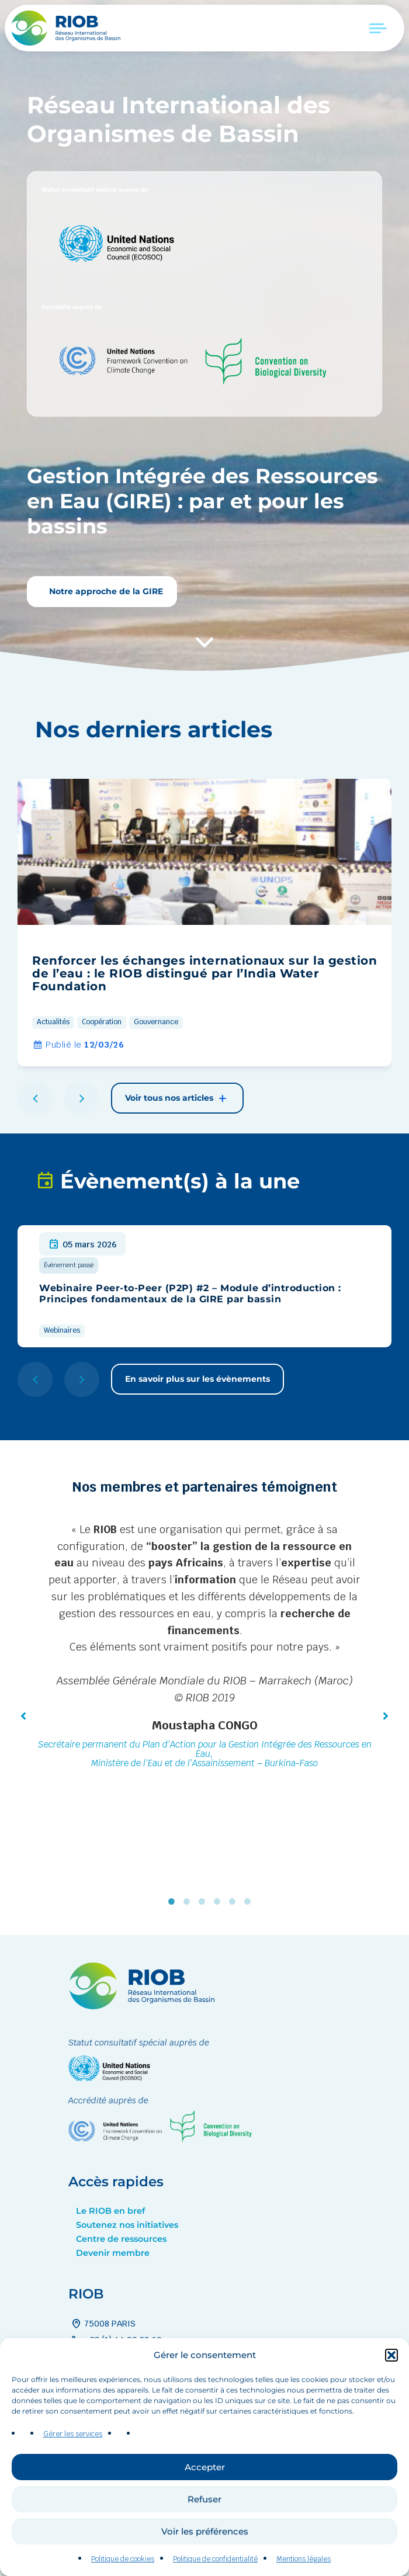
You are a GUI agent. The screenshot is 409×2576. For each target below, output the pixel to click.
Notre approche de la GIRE (105, 591)
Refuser (204, 2536)
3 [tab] (204, 1902)
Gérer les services (72, 2471)
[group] (204, 922)
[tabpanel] (204, 1647)
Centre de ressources (121, 2239)
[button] (391, 2392)
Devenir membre (113, 2253)
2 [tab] (189, 1902)
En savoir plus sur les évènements (197, 1379)
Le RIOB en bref (110, 2211)
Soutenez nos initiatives (127, 2225)
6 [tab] (250, 1902)
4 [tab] (220, 1902)
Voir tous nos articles (177, 1098)
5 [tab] (235, 1902)
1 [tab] (174, 1902)
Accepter (205, 2504)
